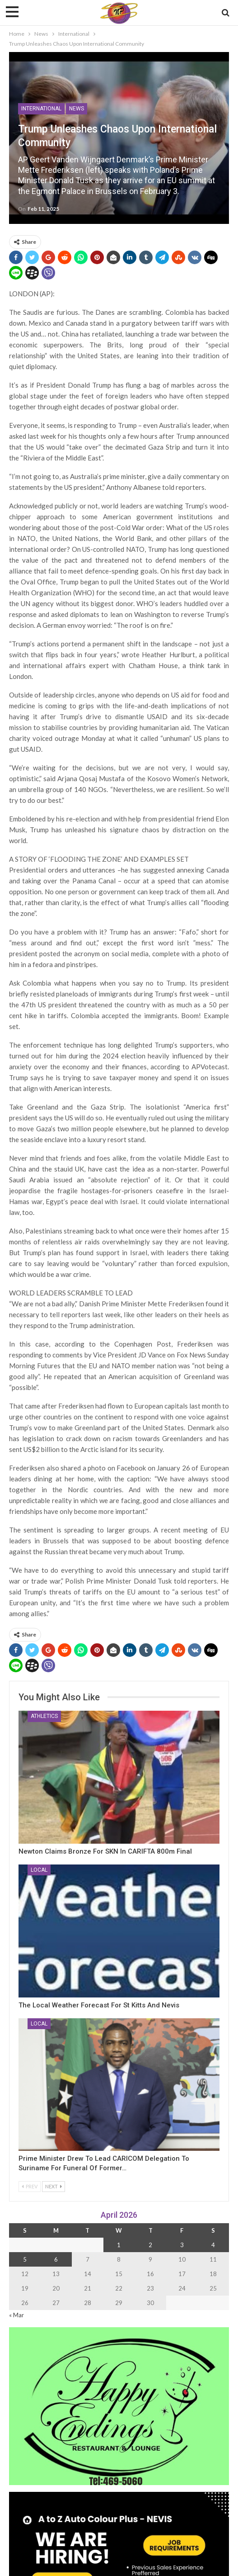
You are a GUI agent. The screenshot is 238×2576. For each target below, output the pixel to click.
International (41, 108)
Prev (29, 2186)
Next (53, 2186)
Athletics (44, 1716)
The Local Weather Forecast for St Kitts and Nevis (99, 2005)
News (76, 108)
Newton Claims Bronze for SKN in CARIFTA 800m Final (105, 1851)
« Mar (16, 2315)
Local (39, 1870)
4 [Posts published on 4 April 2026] (213, 2245)
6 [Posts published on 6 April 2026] (56, 2259)
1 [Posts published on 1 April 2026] (119, 2245)
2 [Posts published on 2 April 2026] (150, 2245)
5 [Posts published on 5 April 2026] (25, 2259)
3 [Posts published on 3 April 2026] (182, 2245)
